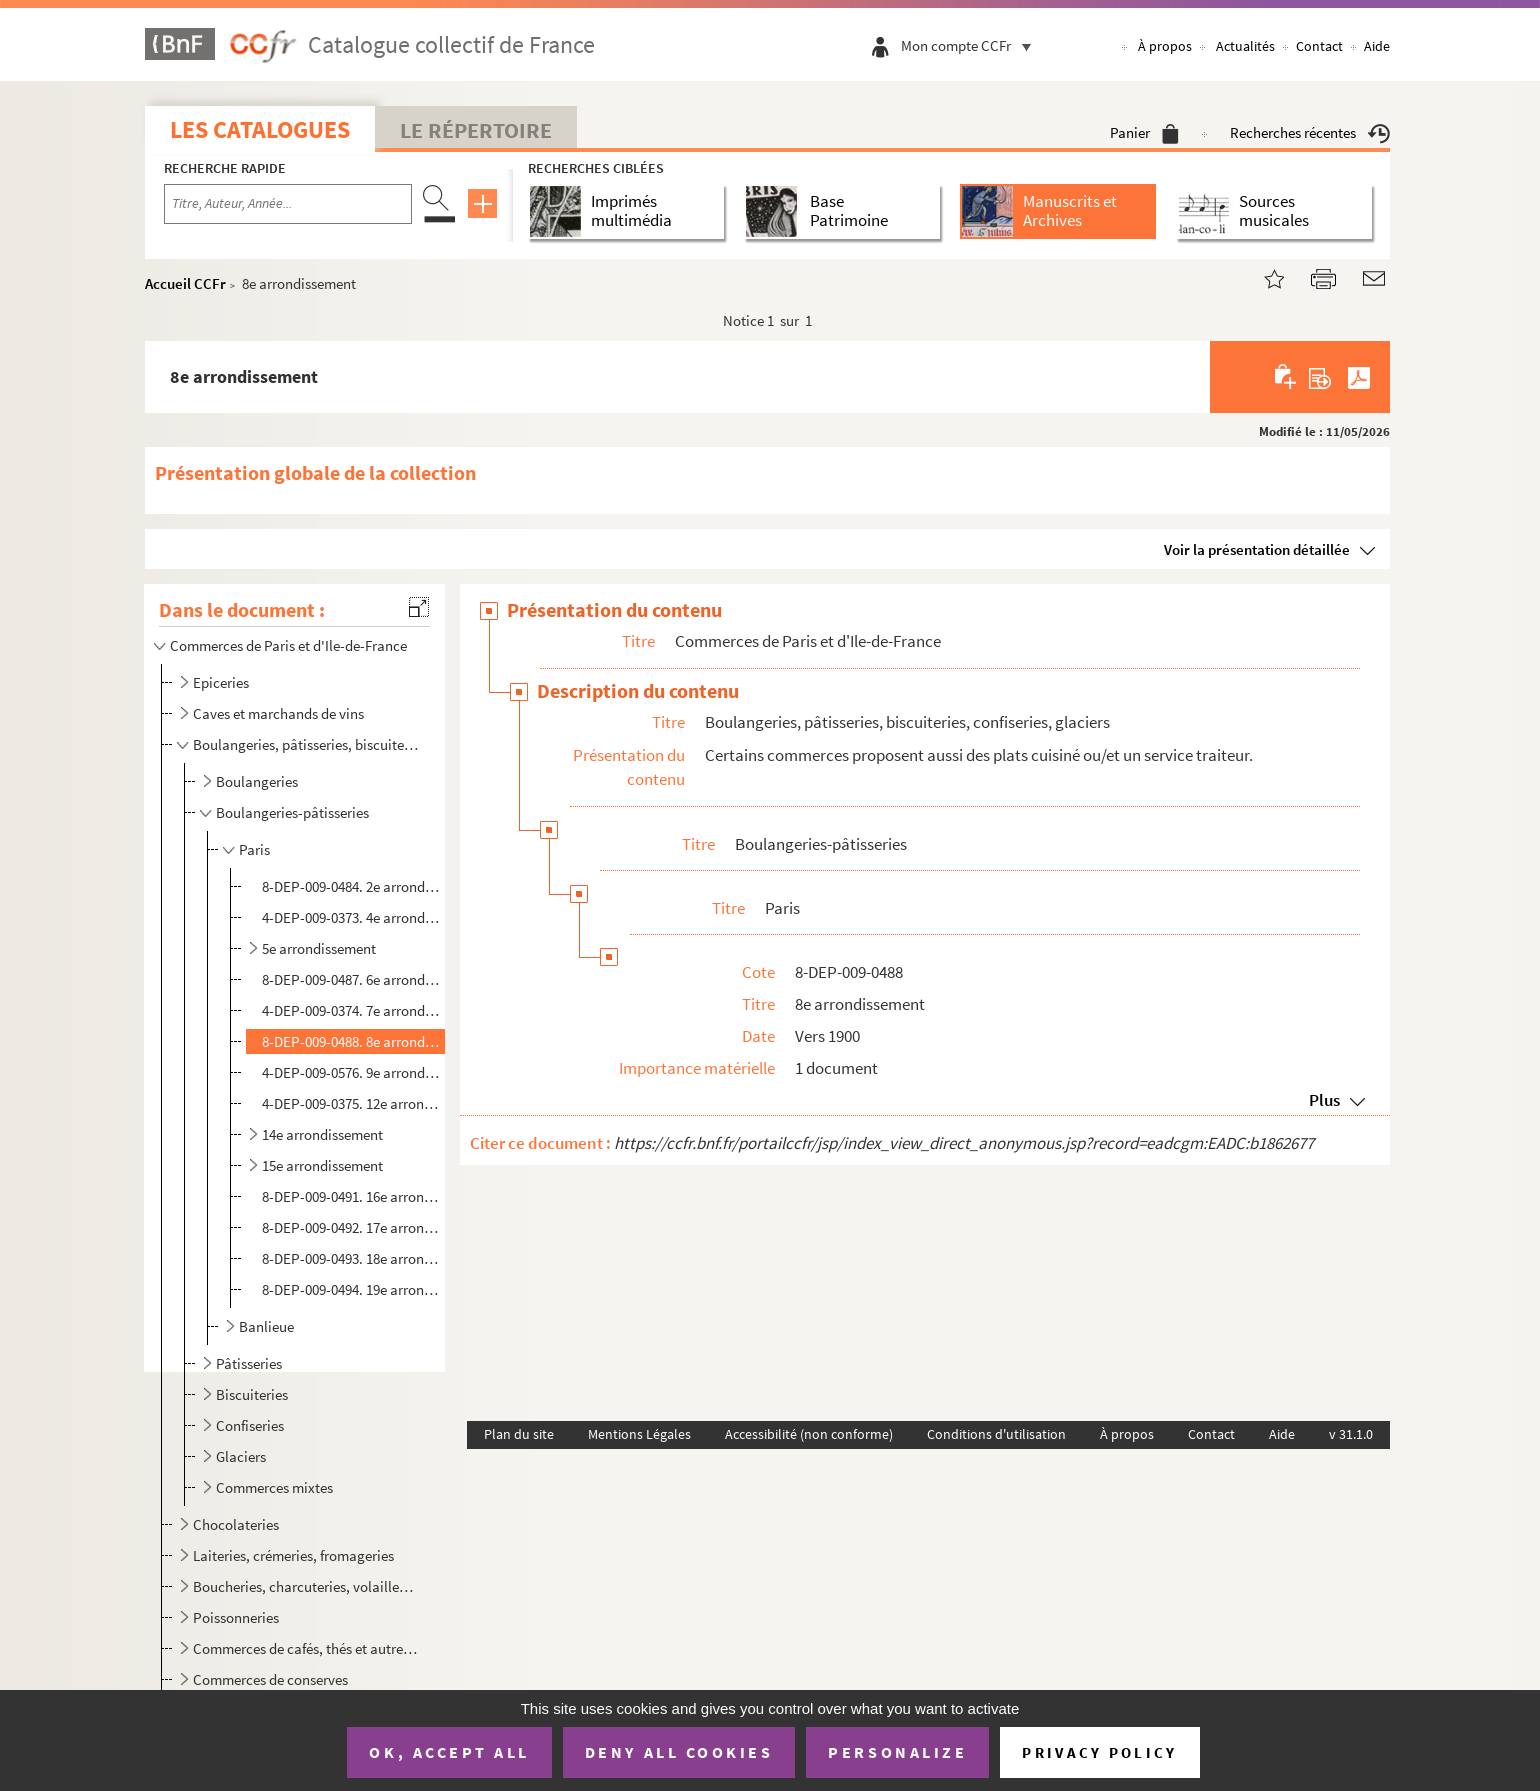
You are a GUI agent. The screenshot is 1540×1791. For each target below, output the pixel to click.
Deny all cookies (679, 1752)
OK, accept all (449, 1752)
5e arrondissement (319, 948)
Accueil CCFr (185, 283)
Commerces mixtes (274, 1487)
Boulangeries (257, 781)
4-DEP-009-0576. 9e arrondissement (351, 1072)
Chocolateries (236, 1524)
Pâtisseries (249, 1363)
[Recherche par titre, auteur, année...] (288, 204)
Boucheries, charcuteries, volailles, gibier (305, 1586)
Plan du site (519, 1434)
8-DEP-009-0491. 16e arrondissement (351, 1196)
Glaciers (241, 1456)
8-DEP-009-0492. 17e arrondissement (351, 1227)
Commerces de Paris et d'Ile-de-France (288, 645)
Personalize (897, 1752)
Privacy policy (1099, 1752)
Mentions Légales (639, 1434)
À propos (1165, 46)
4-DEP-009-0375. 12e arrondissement (351, 1103)
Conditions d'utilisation (996, 1434)
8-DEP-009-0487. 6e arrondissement (351, 979)
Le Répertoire (476, 130)
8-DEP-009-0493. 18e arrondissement (351, 1258)
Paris (254, 849)
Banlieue (266, 1326)
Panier (1144, 132)
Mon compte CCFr (971, 45)
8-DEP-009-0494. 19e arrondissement (351, 1289)
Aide (1377, 46)
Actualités (1245, 46)
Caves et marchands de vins (278, 713)
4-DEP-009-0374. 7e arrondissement (351, 1010)
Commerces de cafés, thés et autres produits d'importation (305, 1648)
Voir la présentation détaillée (1257, 549)
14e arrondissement (322, 1134)
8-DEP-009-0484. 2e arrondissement (351, 886)
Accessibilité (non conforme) (809, 1434)
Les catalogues (260, 129)
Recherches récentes (1310, 132)
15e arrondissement (322, 1165)
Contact (1319, 46)
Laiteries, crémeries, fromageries (293, 1555)
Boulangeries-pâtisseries (292, 812)
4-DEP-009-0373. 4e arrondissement (351, 917)
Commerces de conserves (270, 1679)
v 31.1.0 (1351, 1434)
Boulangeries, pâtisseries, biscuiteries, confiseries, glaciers (305, 744)
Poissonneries (236, 1617)
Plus (1324, 1100)
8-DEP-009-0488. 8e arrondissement (351, 1041)
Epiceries (221, 682)
